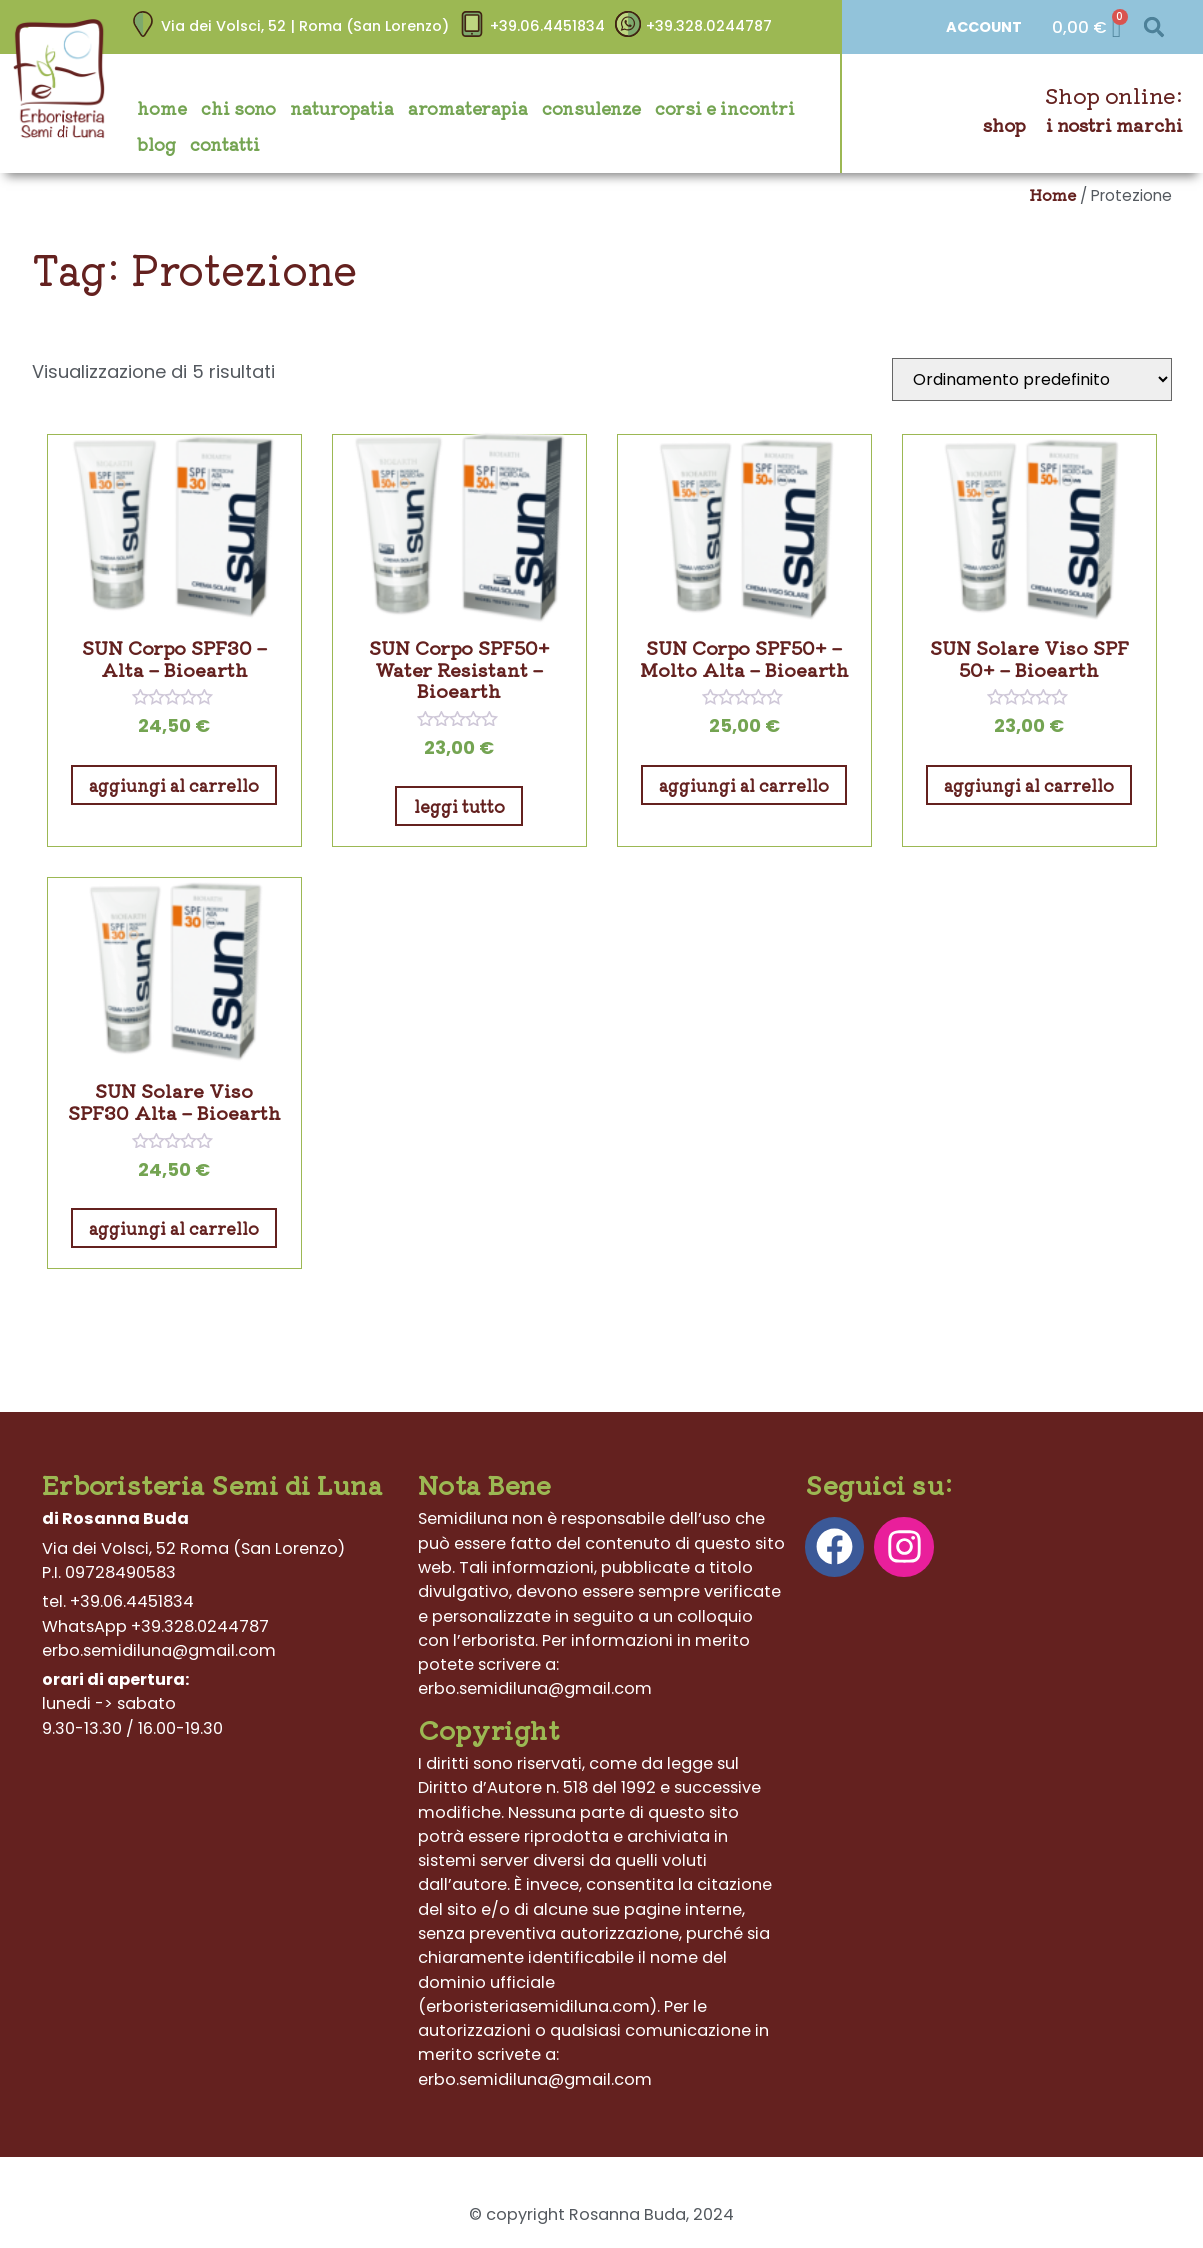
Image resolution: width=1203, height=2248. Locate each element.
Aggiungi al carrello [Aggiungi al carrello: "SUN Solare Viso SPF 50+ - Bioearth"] (1029, 785)
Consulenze (591, 108)
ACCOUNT (984, 27)
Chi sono (238, 108)
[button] (1154, 27)
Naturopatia (342, 108)
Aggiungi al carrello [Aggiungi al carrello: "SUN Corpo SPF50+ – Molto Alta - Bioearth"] (744, 785)
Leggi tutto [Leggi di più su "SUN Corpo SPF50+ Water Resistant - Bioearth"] (459, 806)
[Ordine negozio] (1032, 379)
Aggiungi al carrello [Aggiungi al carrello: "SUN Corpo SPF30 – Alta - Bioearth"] (174, 785)
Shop (1004, 124)
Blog (156, 144)
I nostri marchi (1114, 124)
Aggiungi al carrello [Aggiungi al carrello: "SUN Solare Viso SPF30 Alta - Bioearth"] (174, 1228)
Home (162, 108)
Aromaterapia (468, 108)
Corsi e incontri (725, 108)
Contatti (225, 144)
